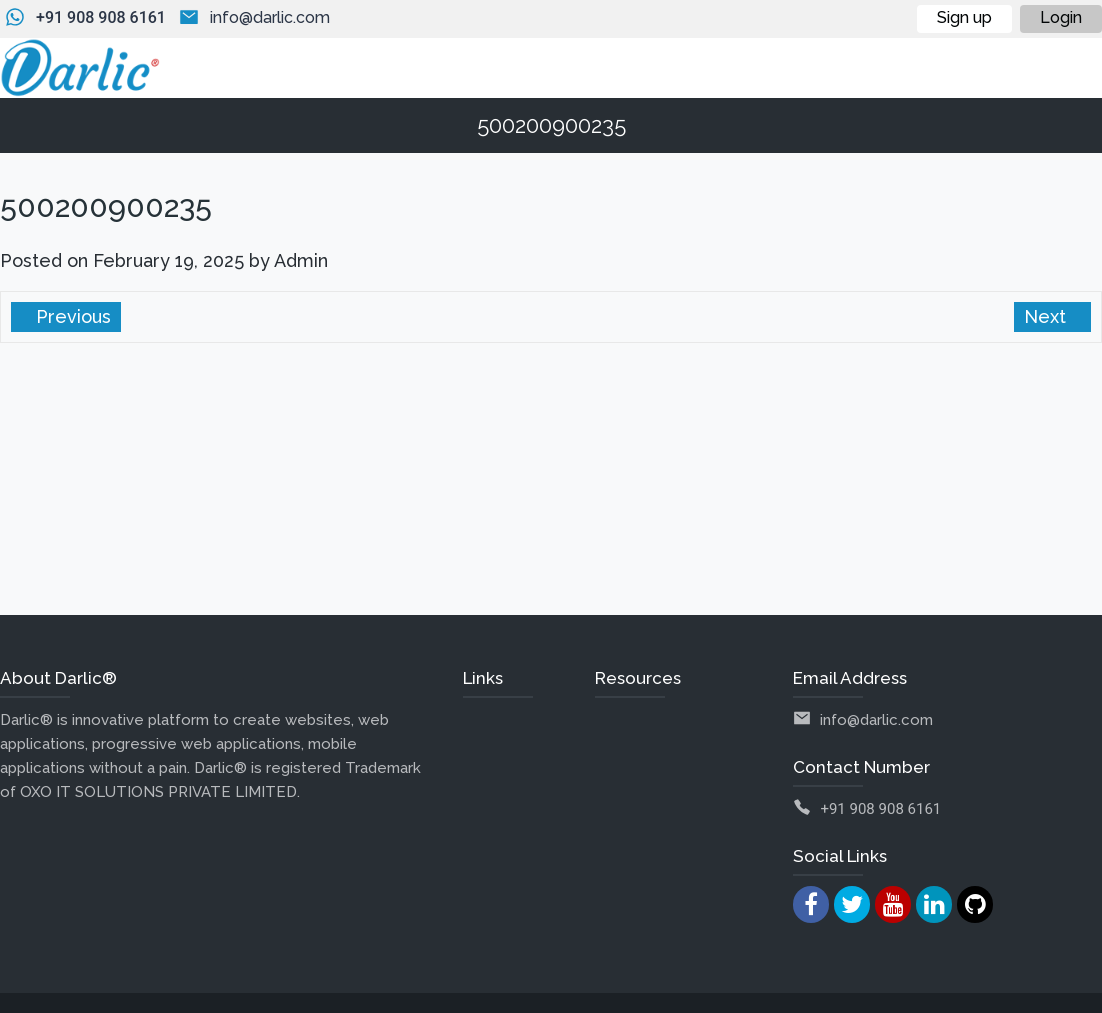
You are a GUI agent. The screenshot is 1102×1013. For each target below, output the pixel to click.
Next (1047, 316)
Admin (301, 260)
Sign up (964, 17)
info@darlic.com (270, 17)
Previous (71, 316)
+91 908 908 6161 (101, 17)
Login (1061, 17)
